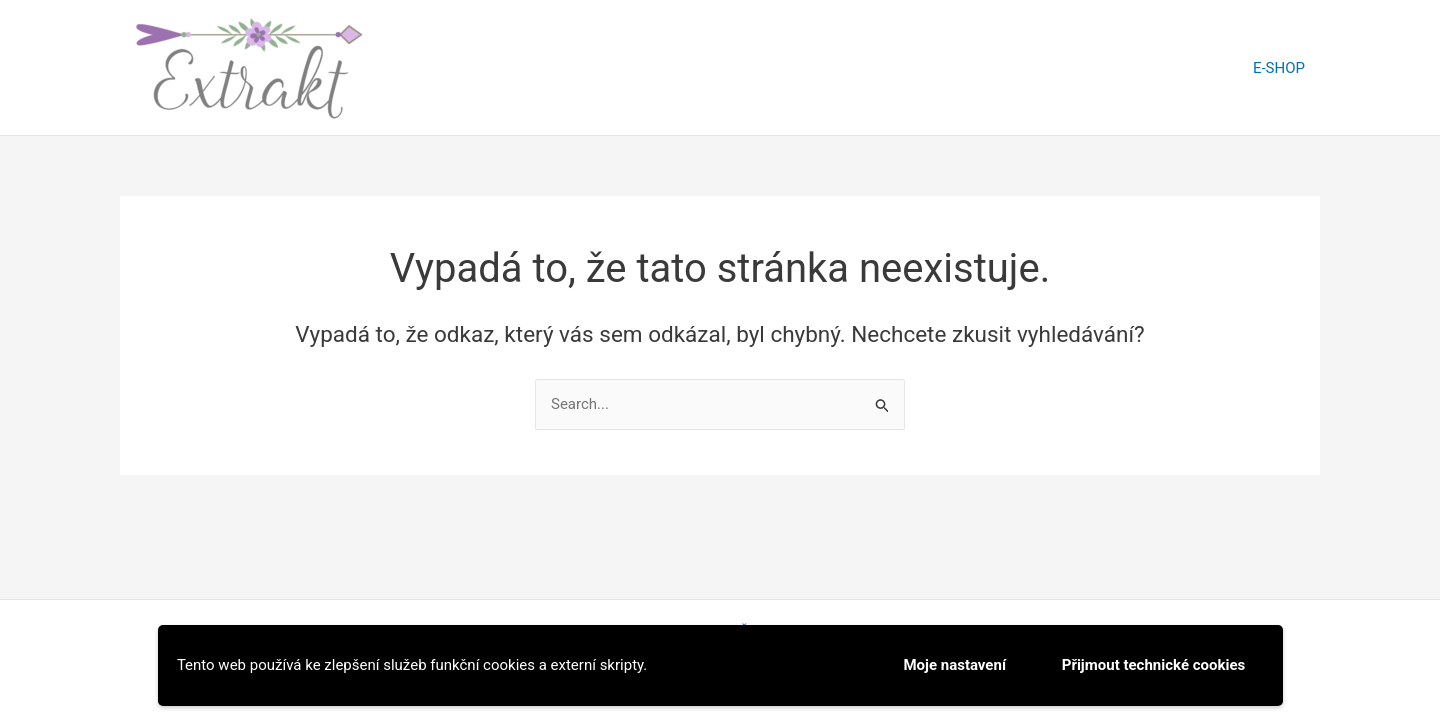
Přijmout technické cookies (1154, 665)
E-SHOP (1279, 68)
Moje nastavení (954, 665)
